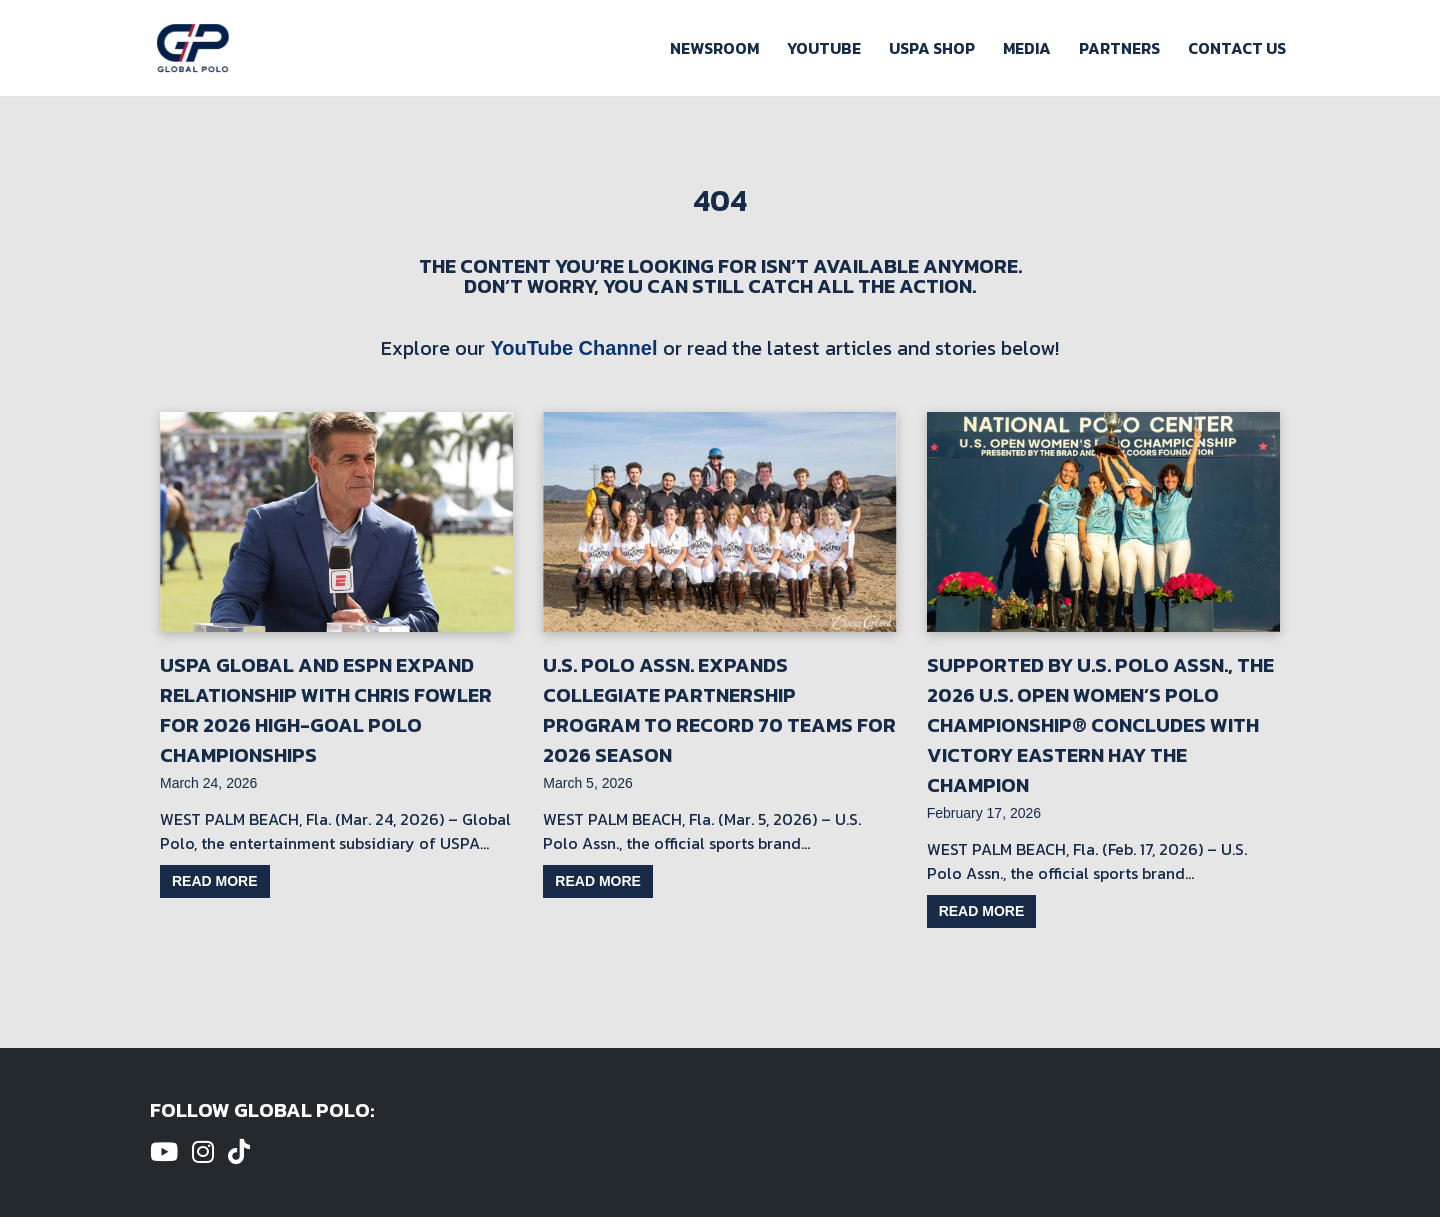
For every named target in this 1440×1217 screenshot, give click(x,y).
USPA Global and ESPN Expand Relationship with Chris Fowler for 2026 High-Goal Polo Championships (326, 710)
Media (1027, 48)
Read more (215, 881)
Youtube (824, 48)
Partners (1119, 48)
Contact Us (1237, 48)
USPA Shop (932, 48)
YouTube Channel (573, 348)
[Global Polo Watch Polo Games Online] (193, 48)
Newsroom (714, 48)
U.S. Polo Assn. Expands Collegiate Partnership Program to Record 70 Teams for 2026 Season (719, 710)
